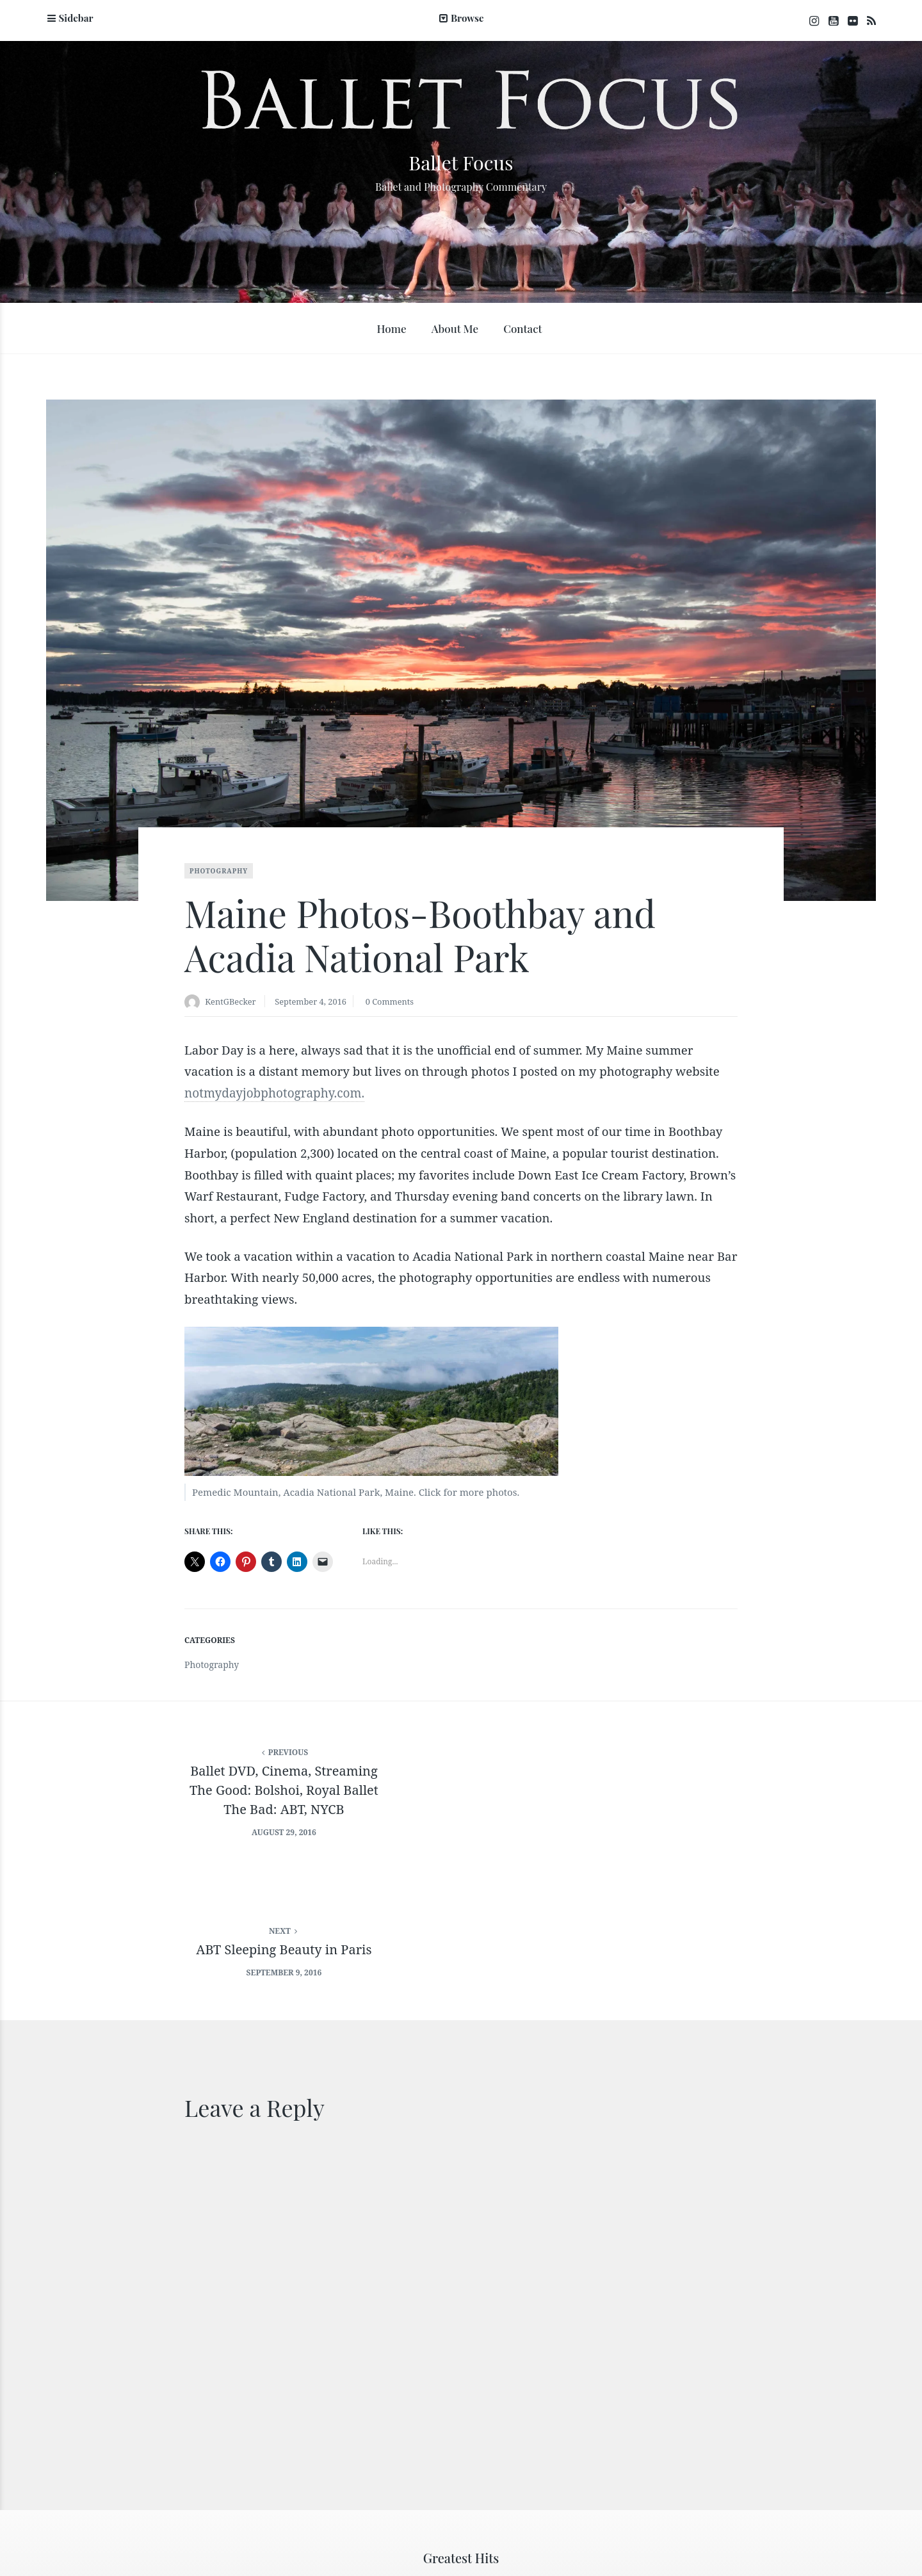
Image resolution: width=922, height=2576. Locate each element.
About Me (455, 330)
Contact (522, 330)
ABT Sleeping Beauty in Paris (691, 1766)
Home (391, 330)
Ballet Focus (461, 160)
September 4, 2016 (319, 1004)
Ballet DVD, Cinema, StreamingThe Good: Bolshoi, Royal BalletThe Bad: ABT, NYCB (230, 1785)
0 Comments (402, 1004)
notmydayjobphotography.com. (274, 1095)
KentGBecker (233, 1004)
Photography (219, 872)
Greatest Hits (461, 2402)
